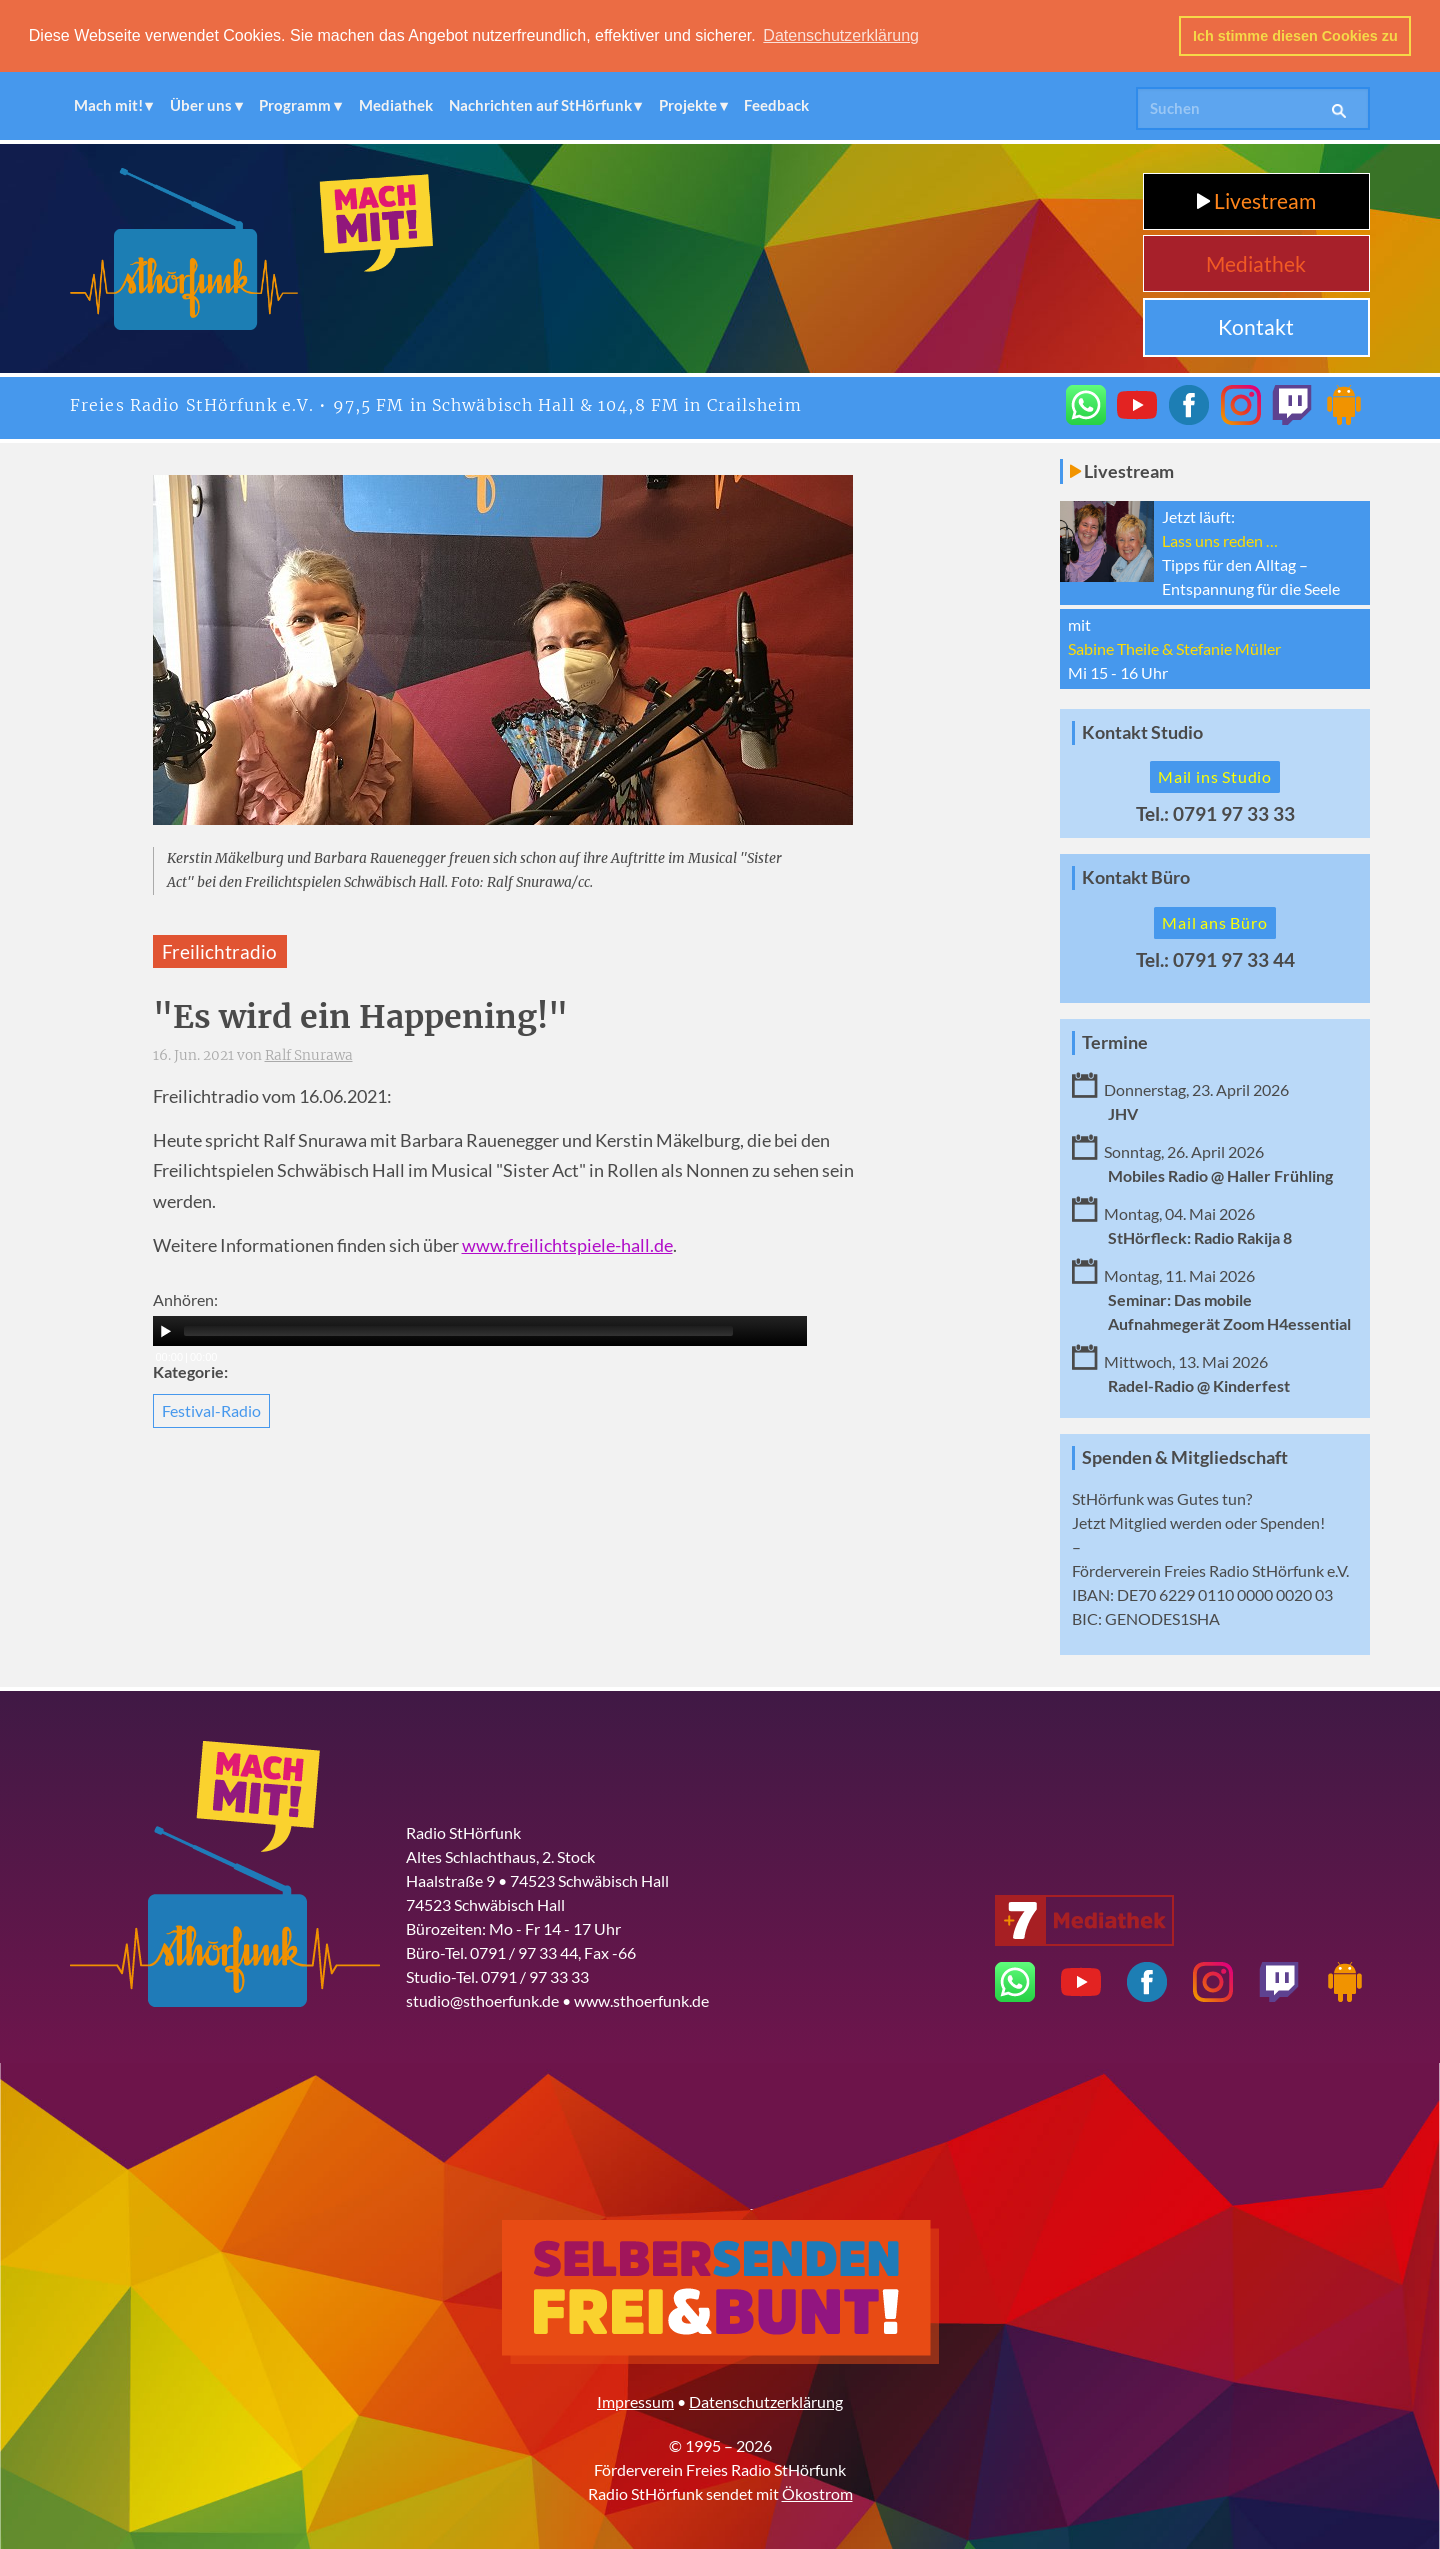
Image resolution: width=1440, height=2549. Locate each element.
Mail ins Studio (1215, 776)
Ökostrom (817, 2492)
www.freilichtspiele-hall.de (567, 1245)
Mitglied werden (1165, 1521)
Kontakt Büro (1136, 877)
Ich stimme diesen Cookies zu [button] (1295, 36)
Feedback (776, 105)
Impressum (635, 2400)
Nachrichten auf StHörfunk (540, 105)
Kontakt (1256, 326)
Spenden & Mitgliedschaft (1185, 1456)
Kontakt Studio (1142, 731)
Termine (1115, 1042)
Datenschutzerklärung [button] (841, 35)
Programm (295, 105)
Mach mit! (108, 105)
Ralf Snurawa (309, 1055)
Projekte (688, 105)
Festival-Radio (211, 1409)
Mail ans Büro (1214, 922)
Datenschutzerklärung (766, 2400)
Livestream (1256, 200)
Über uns (201, 105)
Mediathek (396, 105)
